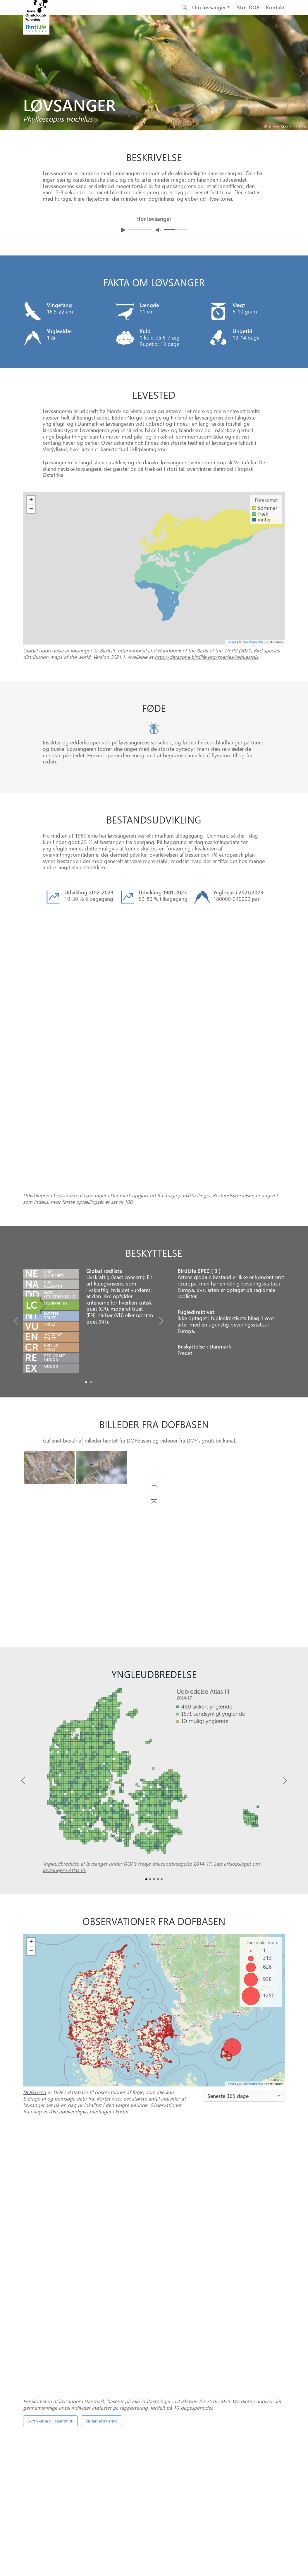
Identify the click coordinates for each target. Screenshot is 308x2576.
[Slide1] (91, 1237)
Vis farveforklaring (101, 2131)
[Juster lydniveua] (158, 229)
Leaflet (231, 1938)
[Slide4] (162, 1734)
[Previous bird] (6, 72)
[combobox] (244, 1951)
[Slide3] (158, 1734)
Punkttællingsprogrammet (215, 2381)
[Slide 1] (157, 2403)
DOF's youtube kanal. (211, 1295)
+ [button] (31, 1797)
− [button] (31, 1805)
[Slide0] (86, 1237)
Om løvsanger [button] (209, 7)
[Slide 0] (152, 2403)
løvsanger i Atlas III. (64, 1725)
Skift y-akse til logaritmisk (50, 2131)
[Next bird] (302, 72)
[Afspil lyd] (123, 229)
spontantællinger (178, 2278)
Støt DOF (248, 7)
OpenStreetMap (253, 1938)
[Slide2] (154, 1734)
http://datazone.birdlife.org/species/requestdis (206, 657)
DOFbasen (139, 1295)
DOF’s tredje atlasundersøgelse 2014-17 (167, 1718)
